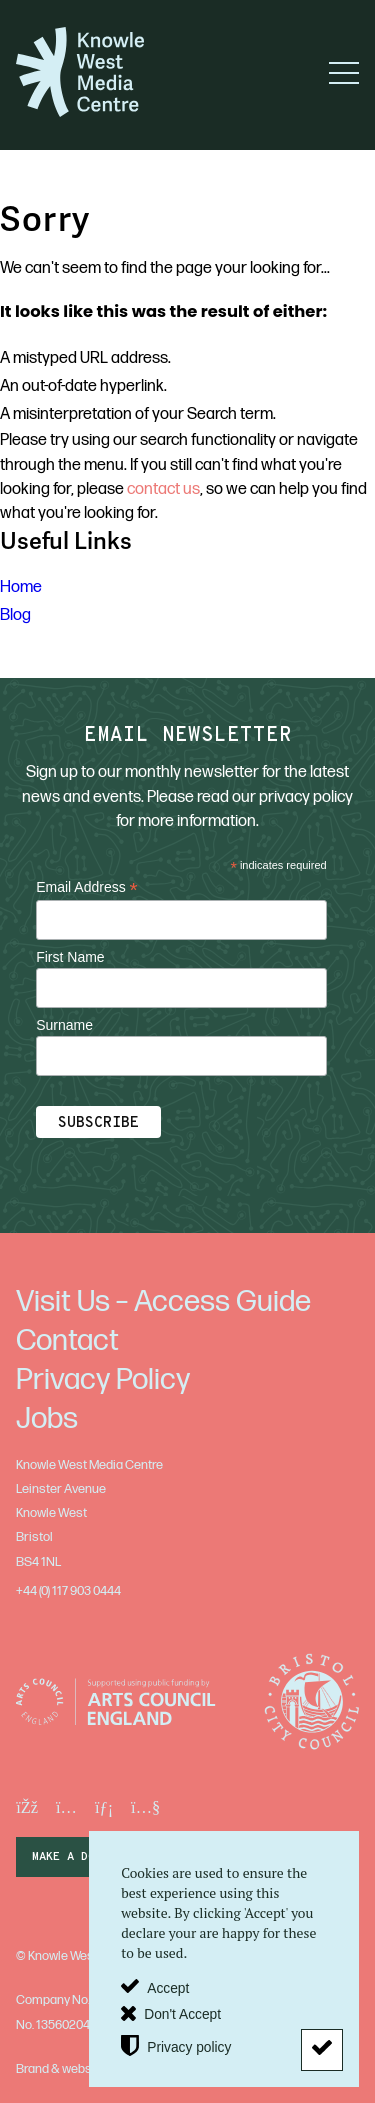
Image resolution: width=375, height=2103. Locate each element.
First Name (70, 957)
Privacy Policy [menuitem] (103, 1380)
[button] (344, 73)
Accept (168, 1988)
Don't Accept (182, 2014)
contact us (163, 489)
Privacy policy (189, 2046)
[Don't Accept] (322, 2050)
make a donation (84, 1857)
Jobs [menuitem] (47, 1419)
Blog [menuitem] (15, 615)
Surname (64, 1025)
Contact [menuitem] (67, 1341)
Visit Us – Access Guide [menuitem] (163, 1302)
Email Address (87, 887)
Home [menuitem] (21, 587)
